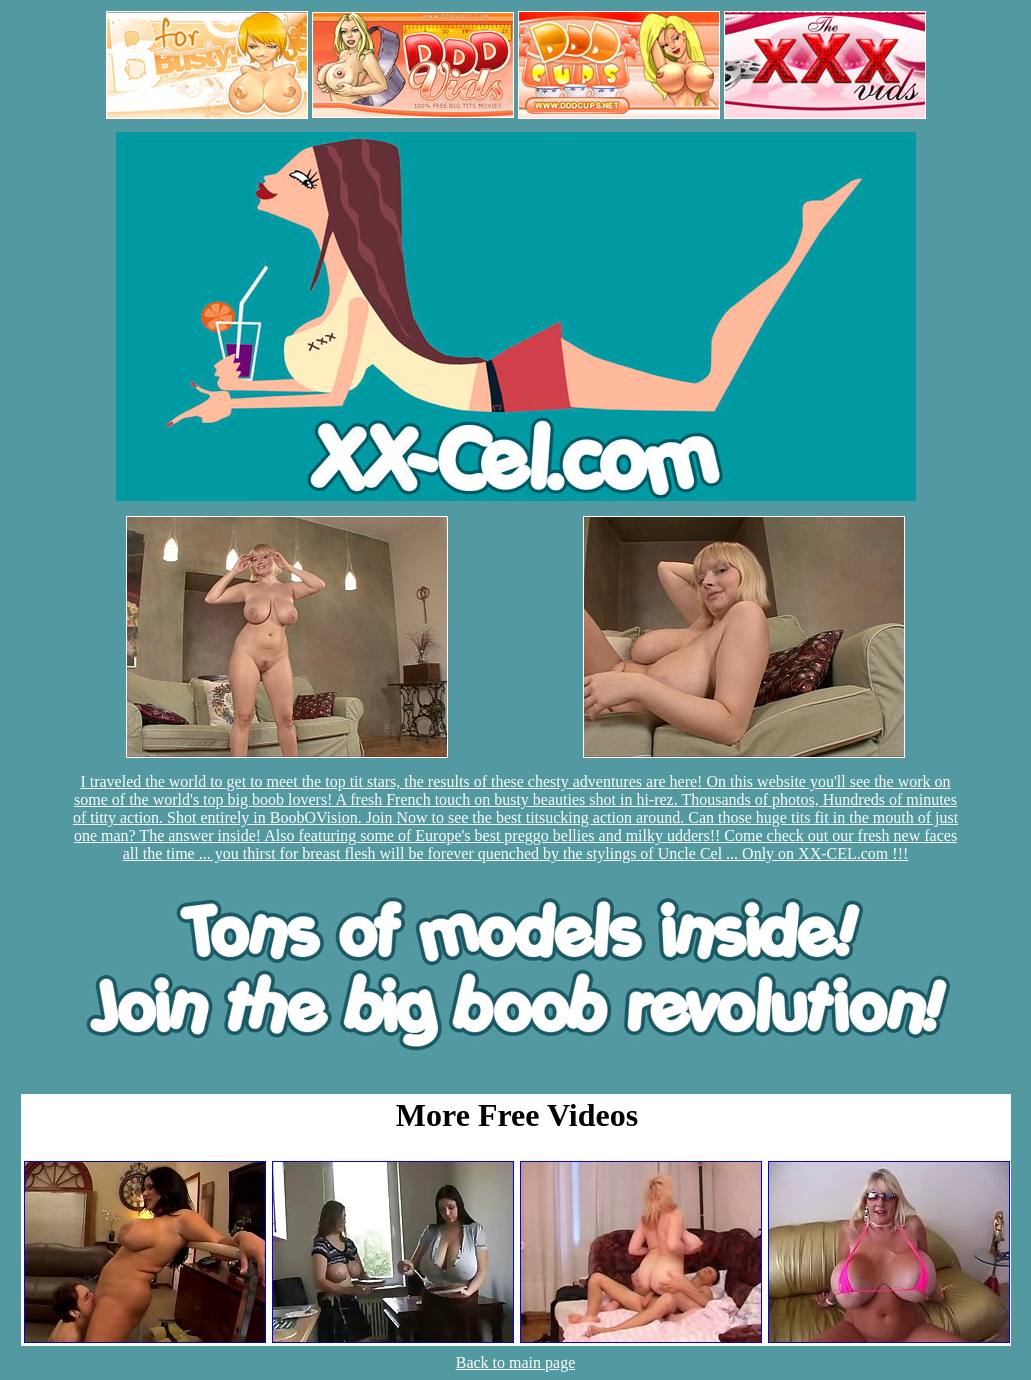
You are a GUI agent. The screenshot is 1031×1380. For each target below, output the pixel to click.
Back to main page (516, 1362)
